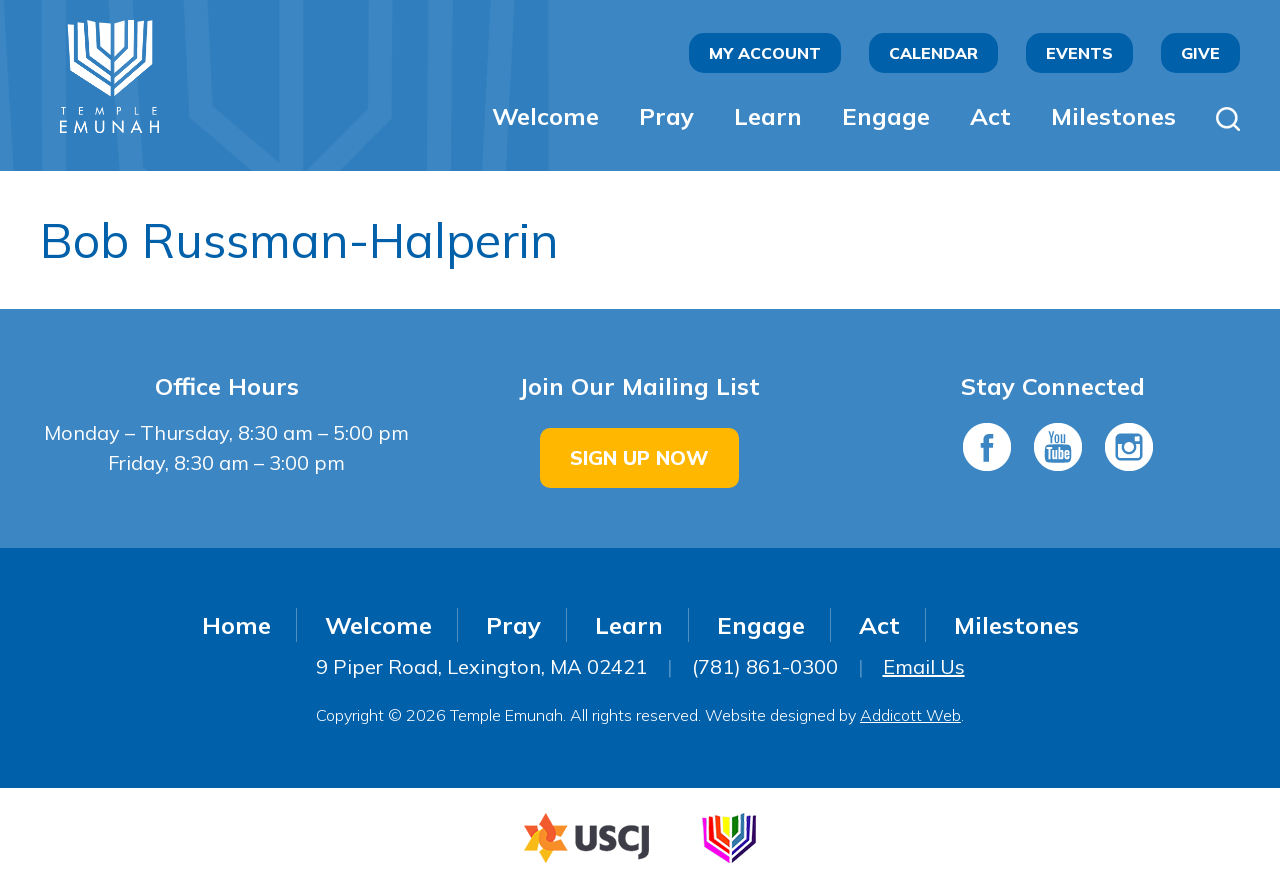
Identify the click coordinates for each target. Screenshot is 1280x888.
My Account (765, 53)
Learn (768, 116)
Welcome (545, 116)
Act (990, 116)
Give (1200, 53)
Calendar (933, 53)
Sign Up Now (639, 457)
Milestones (1113, 116)
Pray (666, 116)
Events (1079, 53)
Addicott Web (910, 715)
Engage (886, 116)
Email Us (924, 666)
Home (236, 625)
